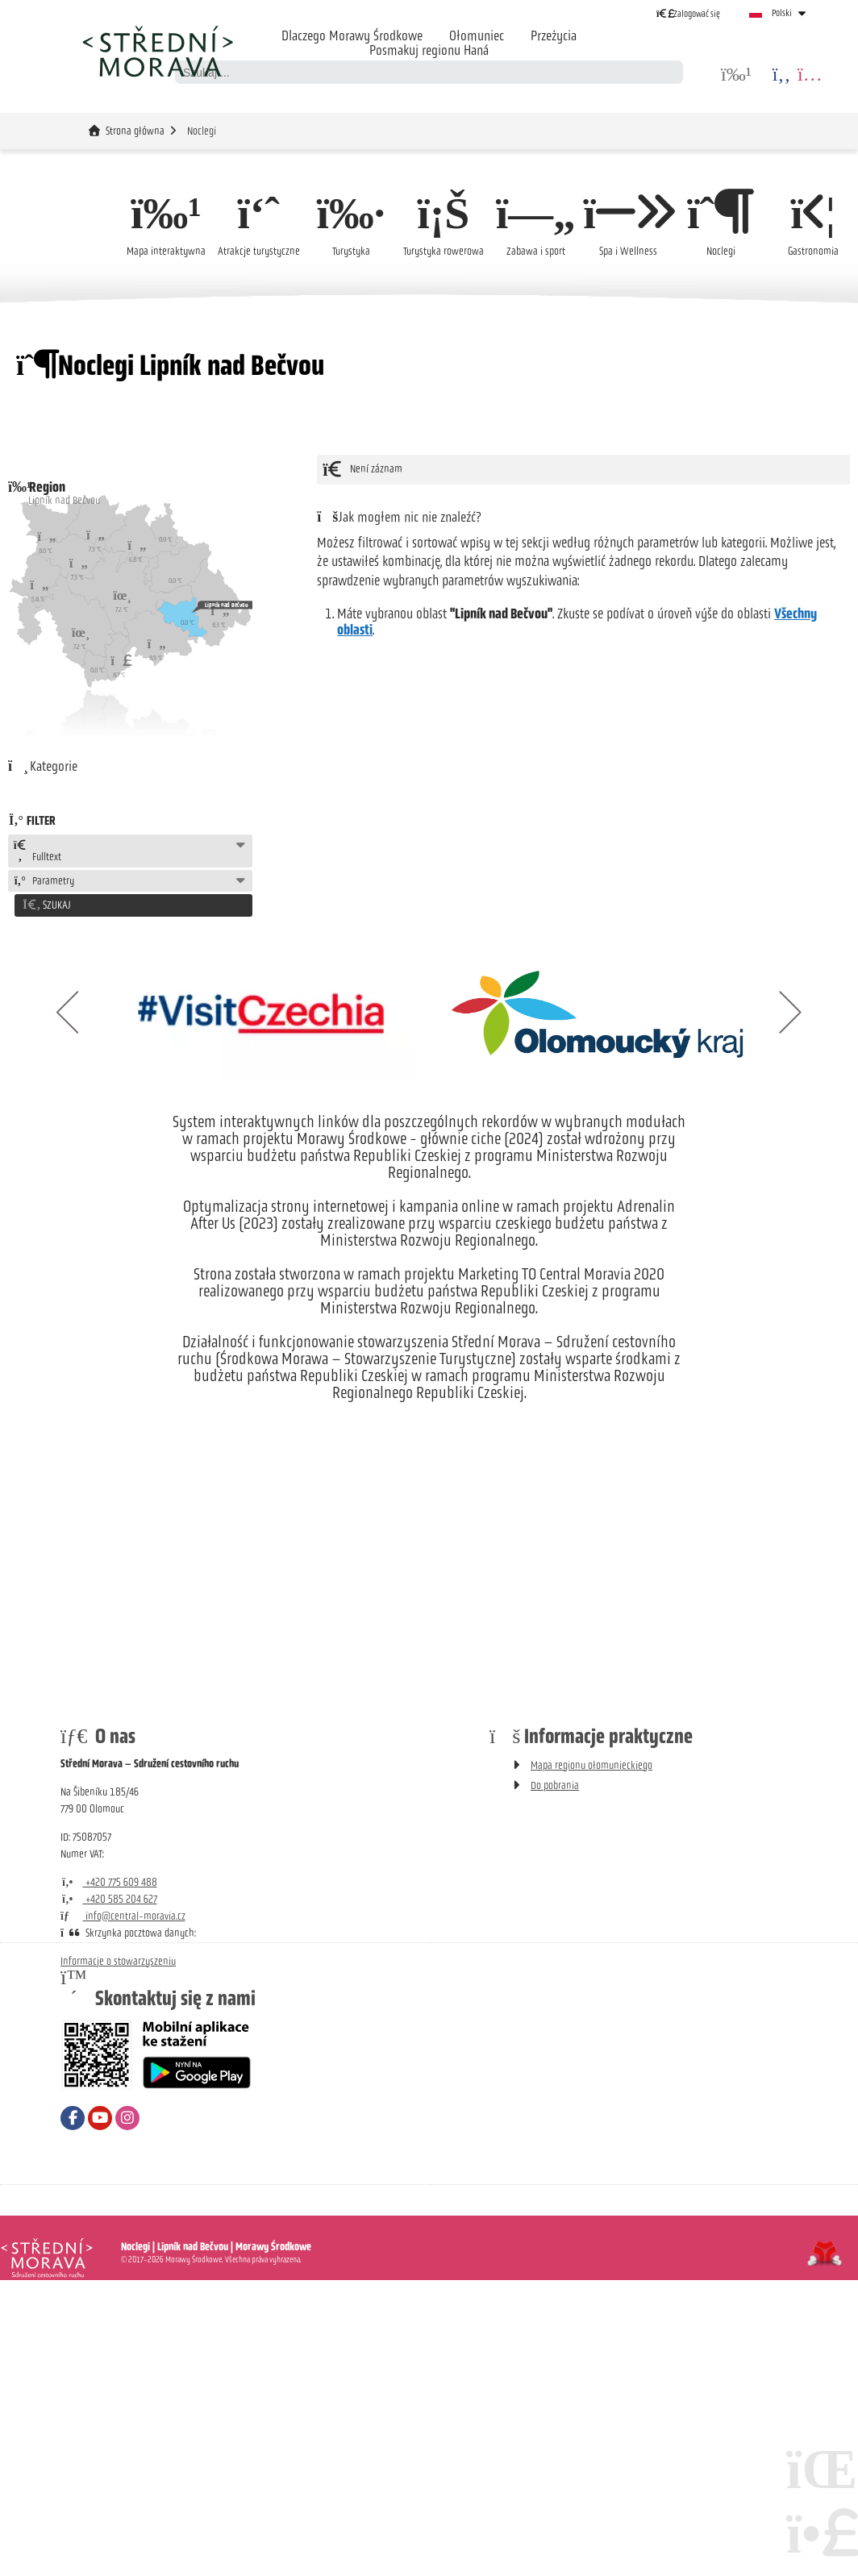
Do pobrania (555, 1783)
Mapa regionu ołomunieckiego (591, 1763)
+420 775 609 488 (108, 1880)
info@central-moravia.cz (122, 1914)
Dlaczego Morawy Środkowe (352, 35)
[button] (688, 13)
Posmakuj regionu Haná (429, 50)
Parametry (43, 881)
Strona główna (157, 50)
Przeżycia (554, 35)
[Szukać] (671, 72)
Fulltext (37, 851)
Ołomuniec (476, 35)
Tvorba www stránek (824, 2251)
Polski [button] (782, 13)
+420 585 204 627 (108, 1897)
